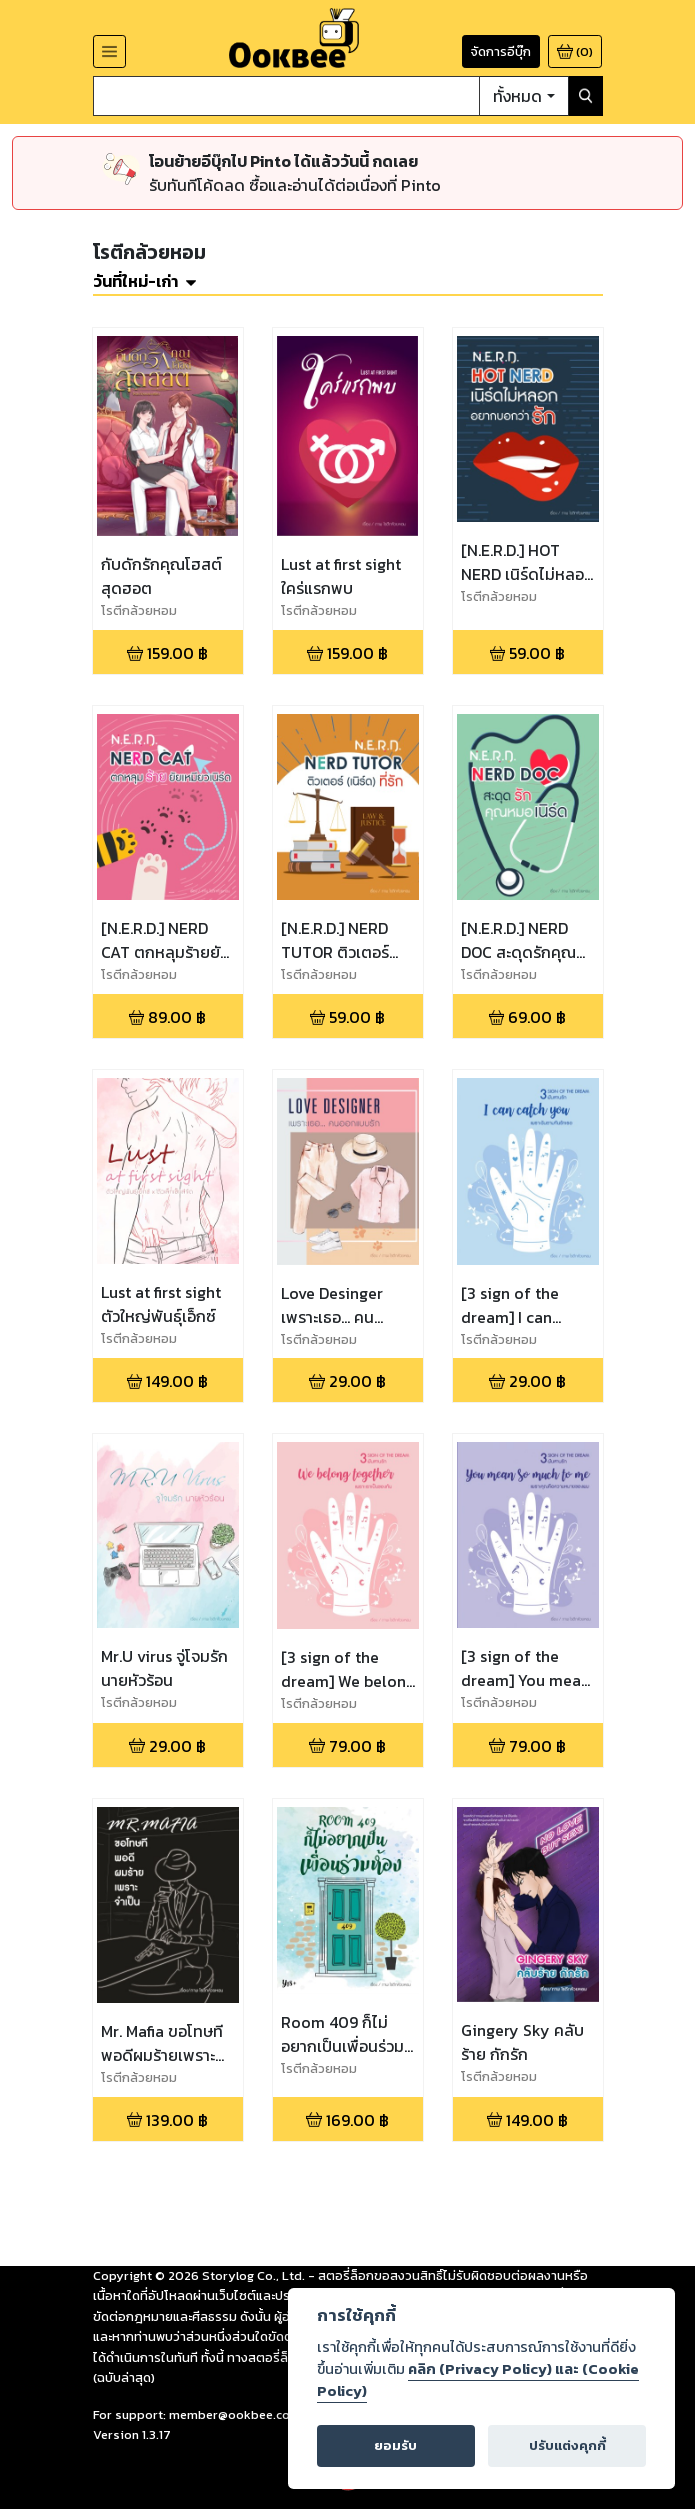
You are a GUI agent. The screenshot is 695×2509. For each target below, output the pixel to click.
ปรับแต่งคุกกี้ (567, 2445)
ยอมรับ (395, 2445)
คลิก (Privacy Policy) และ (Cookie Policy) (478, 2380)
